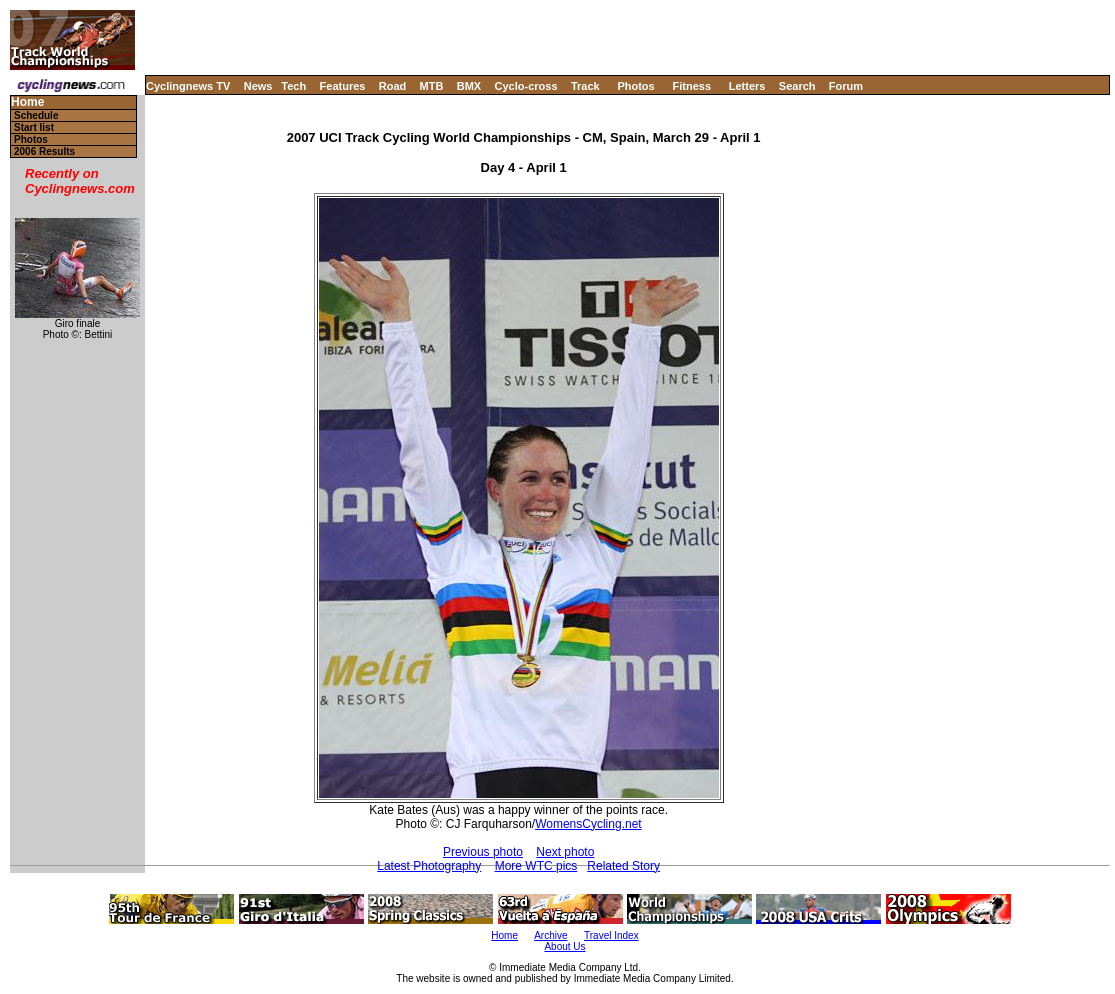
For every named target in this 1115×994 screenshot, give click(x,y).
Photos (635, 86)
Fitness (691, 86)
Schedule (36, 115)
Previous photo (483, 852)
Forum (846, 86)
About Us (564, 946)
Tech (293, 86)
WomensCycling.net (588, 824)
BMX (469, 86)
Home (27, 102)
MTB (432, 86)
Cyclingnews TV (188, 86)
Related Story (623, 866)
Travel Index (611, 935)
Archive (550, 935)
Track (585, 86)
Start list (34, 127)
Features (343, 86)
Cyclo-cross (526, 86)
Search (797, 86)
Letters (747, 86)
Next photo (565, 852)
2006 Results (44, 151)
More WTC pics (536, 866)
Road (393, 86)
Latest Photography (429, 866)
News (258, 86)
